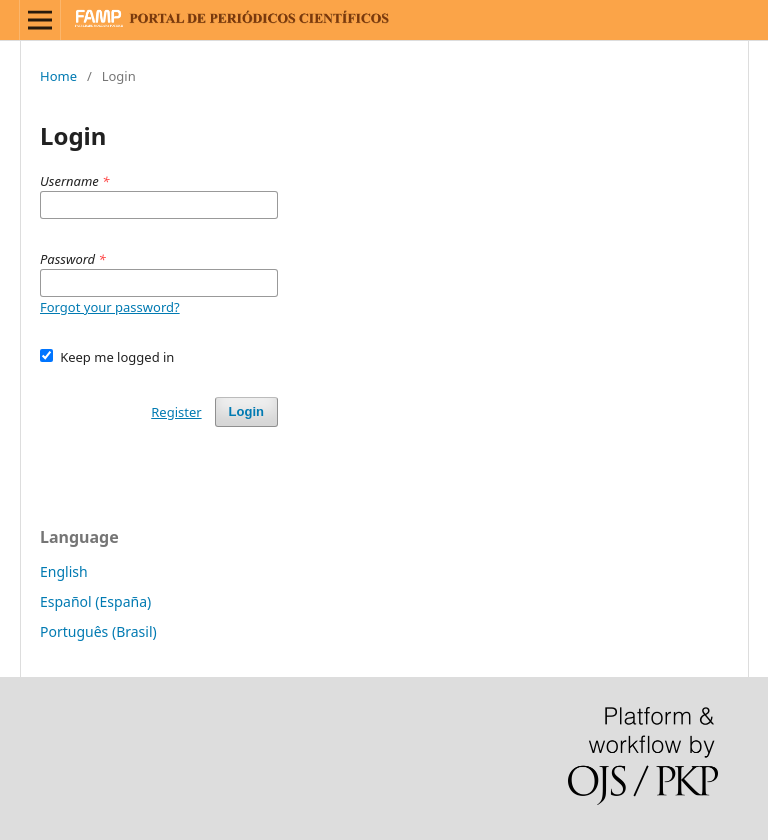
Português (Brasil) (98, 631)
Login (246, 411)
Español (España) (95, 601)
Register (176, 412)
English (64, 571)
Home (58, 76)
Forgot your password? (110, 307)
